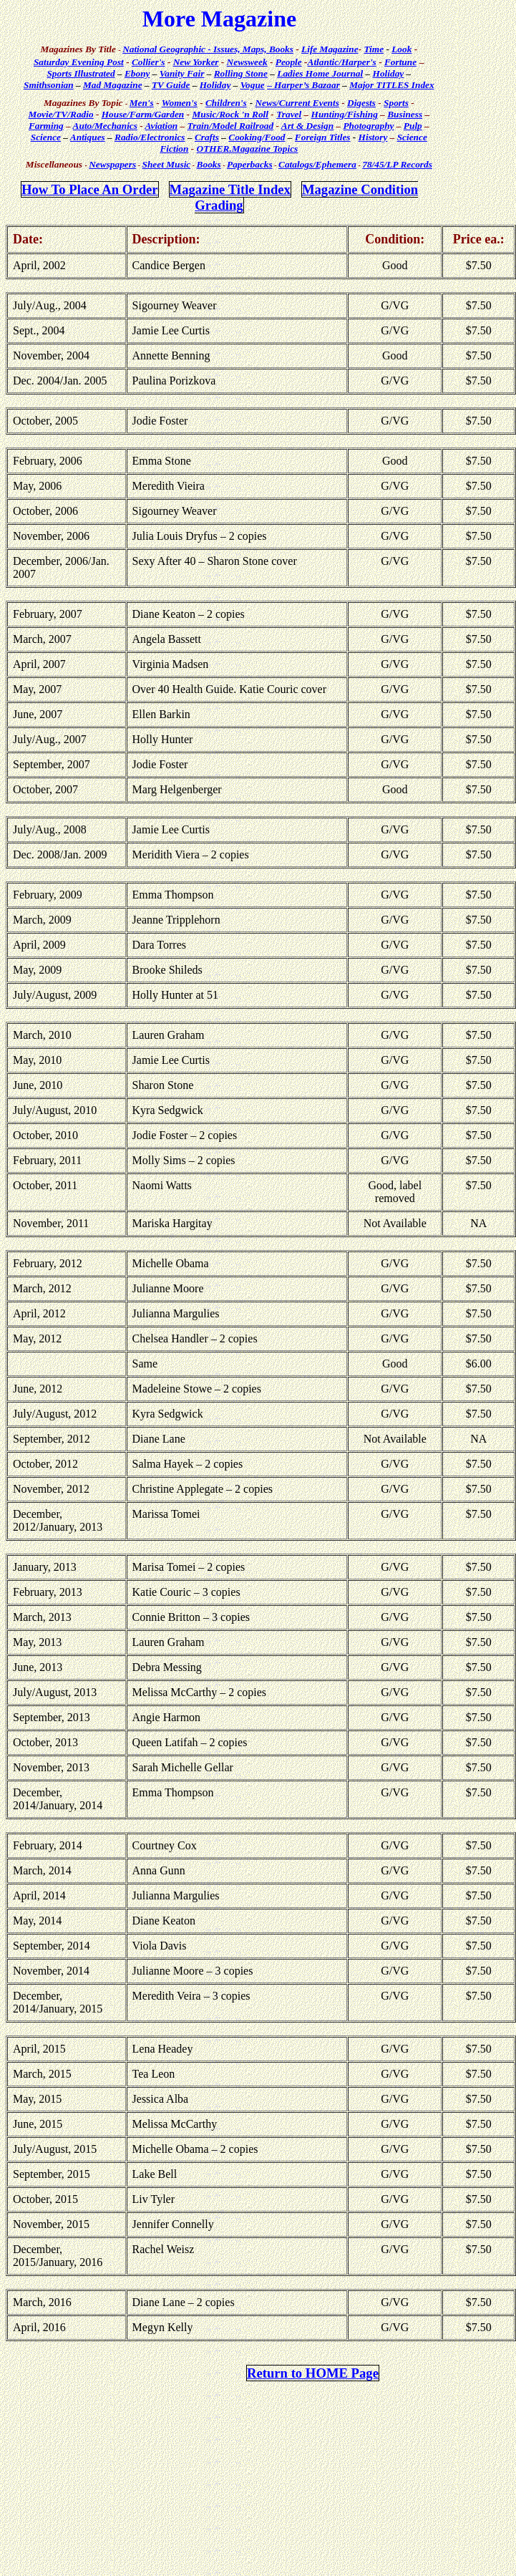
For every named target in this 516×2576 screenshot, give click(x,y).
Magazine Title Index (230, 189)
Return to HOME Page (313, 2373)
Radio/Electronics (150, 137)
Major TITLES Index (391, 84)
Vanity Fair (182, 73)
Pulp (413, 125)
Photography (368, 125)
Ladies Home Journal (320, 73)
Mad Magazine (112, 84)
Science (46, 137)
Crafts (207, 137)
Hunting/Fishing (344, 114)
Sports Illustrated (81, 73)
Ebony (137, 73)
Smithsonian (49, 84)
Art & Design (307, 125)
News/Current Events (297, 102)
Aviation (161, 125)
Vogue (252, 84)
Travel (288, 114)
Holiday (388, 73)
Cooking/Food (256, 137)
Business (404, 114)
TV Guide (171, 84)
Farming (46, 125)
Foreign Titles (323, 137)
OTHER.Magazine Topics (247, 148)
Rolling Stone (241, 73)
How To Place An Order (89, 189)
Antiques (87, 137)
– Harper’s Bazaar (303, 84)
